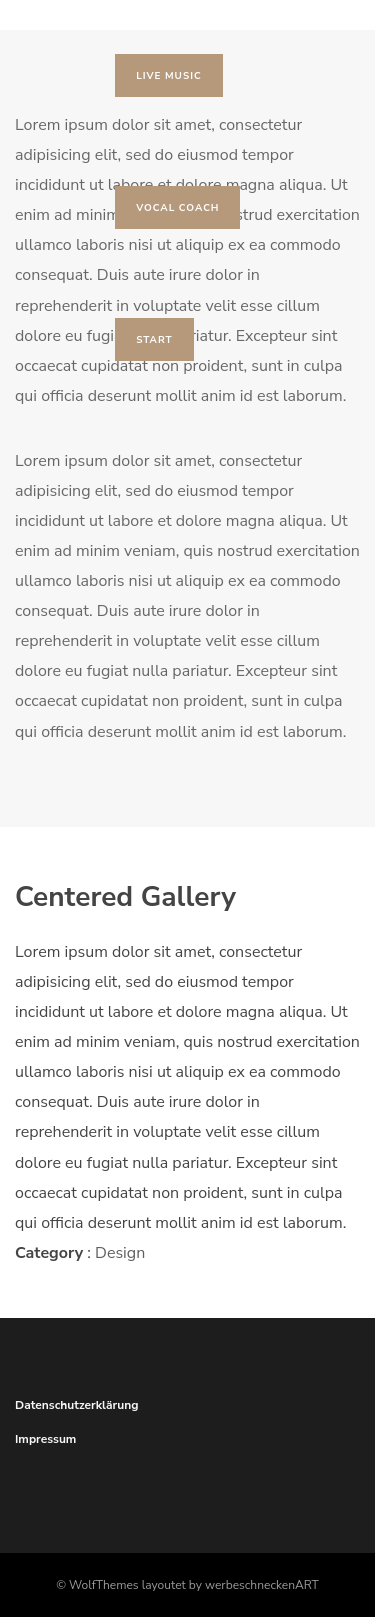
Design (120, 1253)
